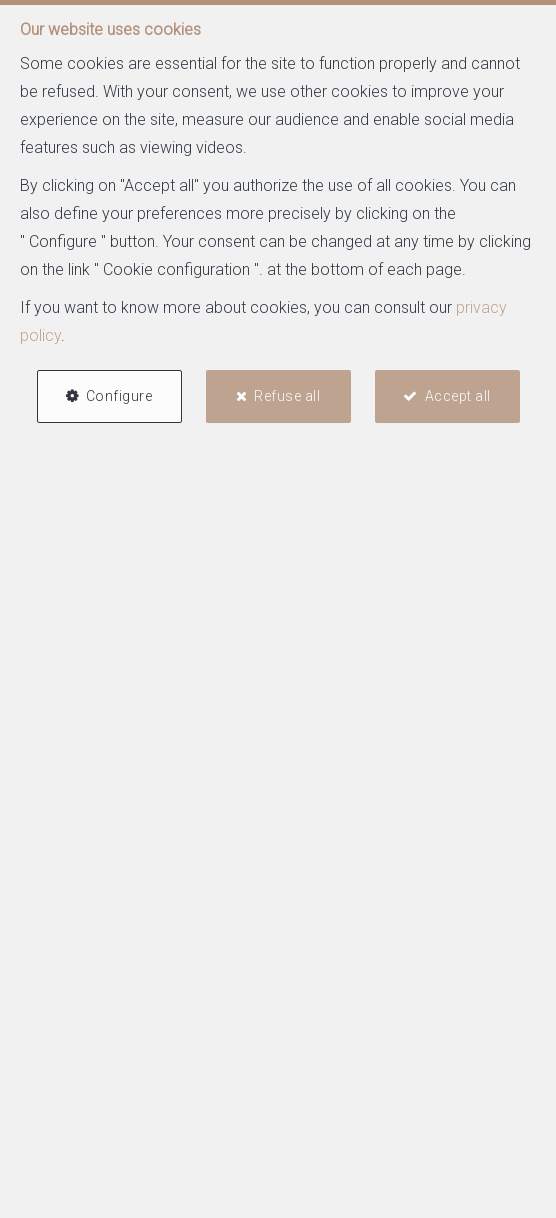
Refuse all (287, 396)
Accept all (458, 396)
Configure (119, 396)
